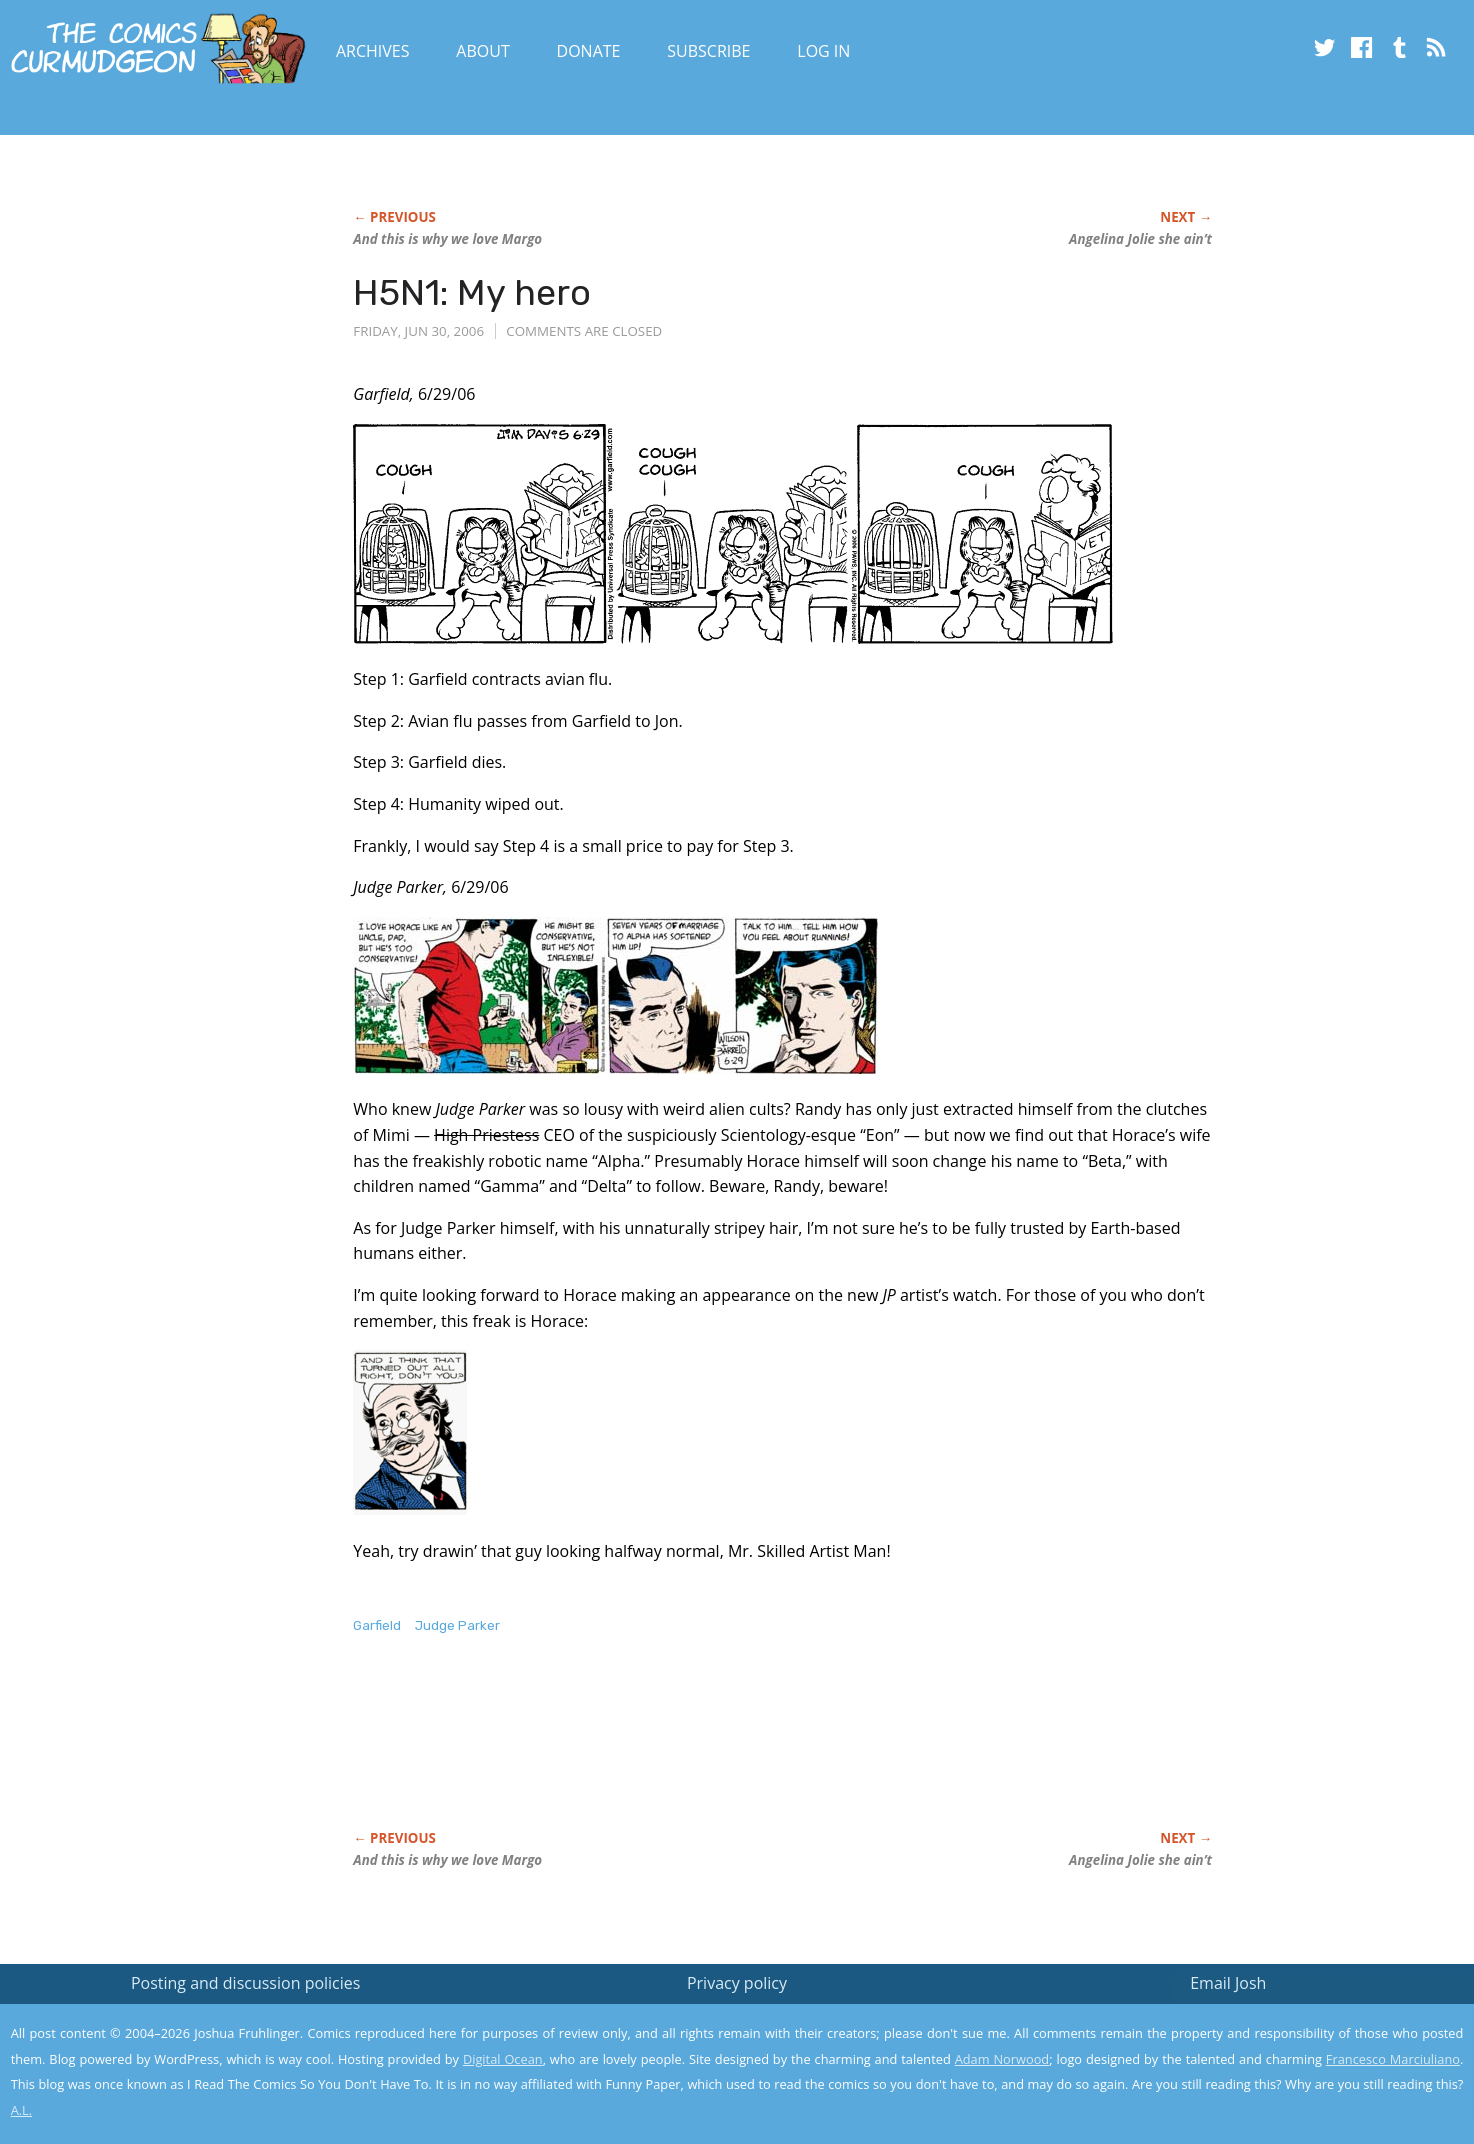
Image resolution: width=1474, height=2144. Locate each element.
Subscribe (708, 51)
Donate (589, 51)
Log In (823, 51)
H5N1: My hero (472, 292)
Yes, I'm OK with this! (1304, 2069)
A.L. (22, 2110)
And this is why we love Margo (447, 239)
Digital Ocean (503, 2059)
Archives (373, 51)
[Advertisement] (717, 1753)
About (482, 51)
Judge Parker (457, 1625)
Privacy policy (737, 1983)
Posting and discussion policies (246, 1983)
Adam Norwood (1002, 2059)
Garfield (377, 1625)
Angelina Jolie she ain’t (1140, 239)
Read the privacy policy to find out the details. (1295, 2019)
